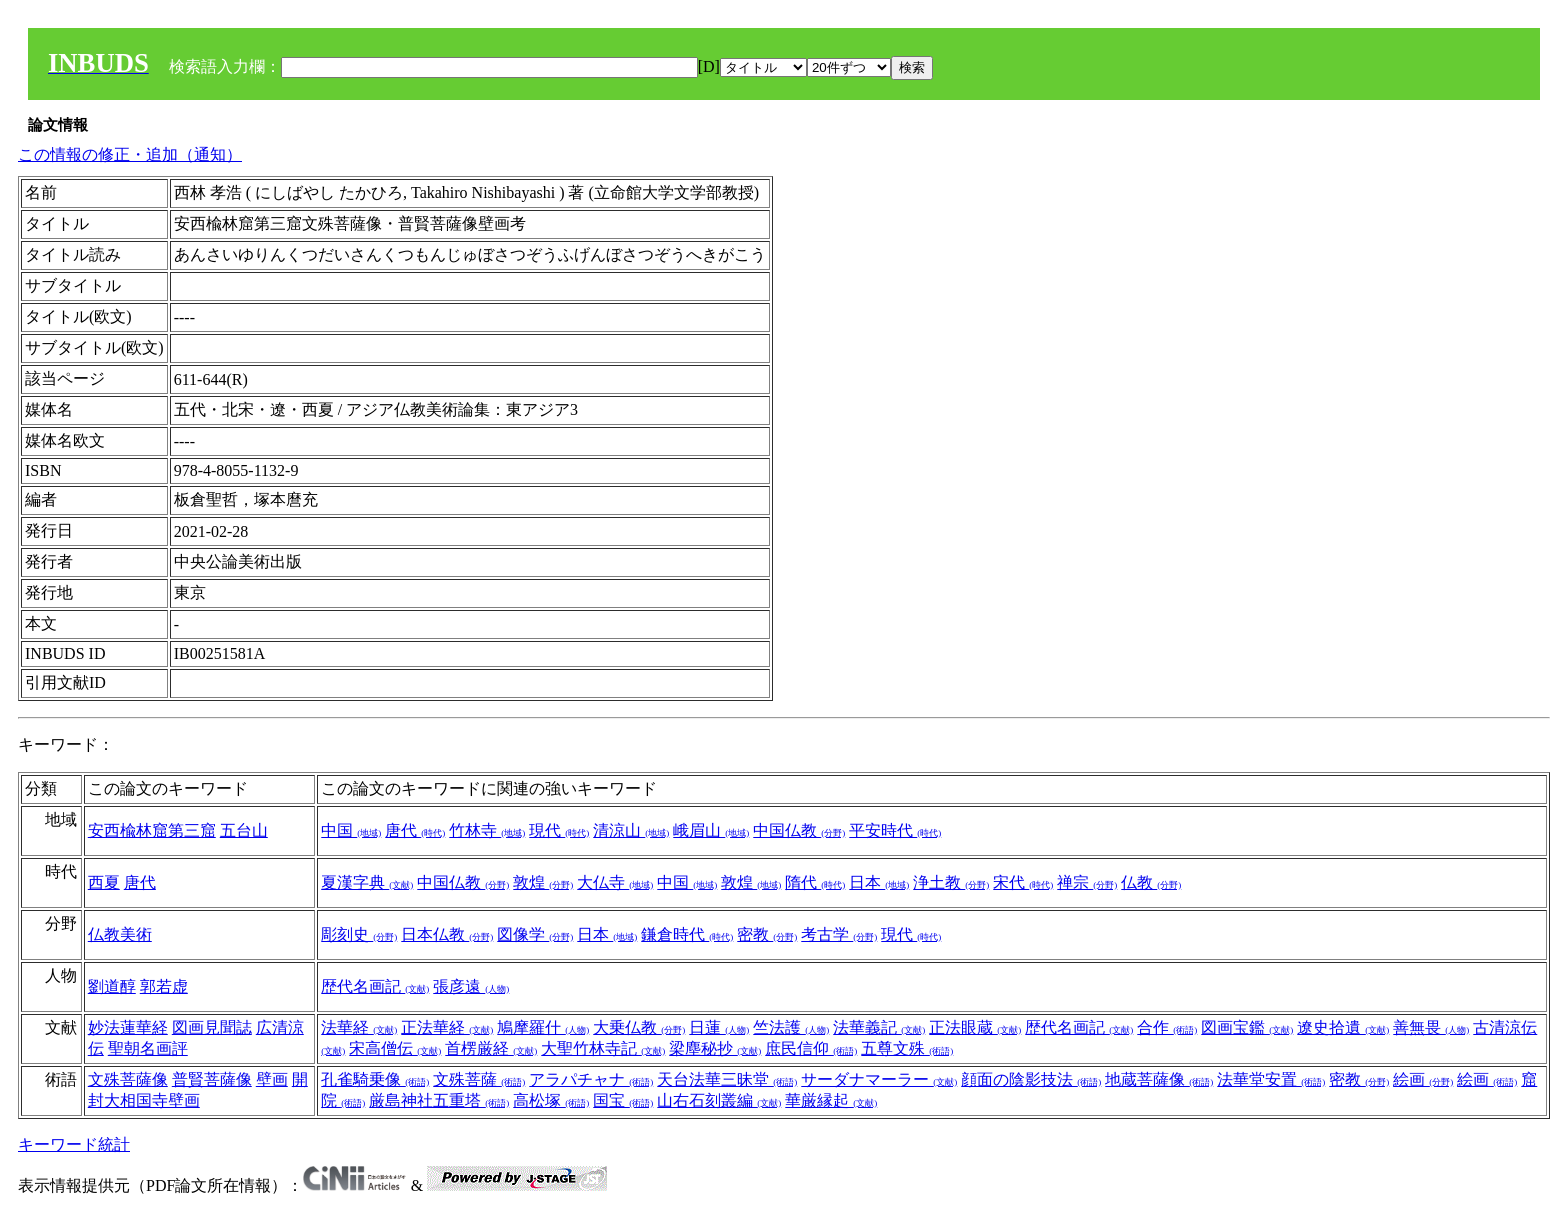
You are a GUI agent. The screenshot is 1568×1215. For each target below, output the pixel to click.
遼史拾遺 (1343, 1027)
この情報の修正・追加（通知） (130, 154)
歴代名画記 (375, 986)
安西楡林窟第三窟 (152, 830)
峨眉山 (711, 830)
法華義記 (879, 1027)
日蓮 (719, 1027)
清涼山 (631, 830)
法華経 (359, 1027)
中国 (351, 830)
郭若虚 (164, 986)
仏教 (1151, 882)
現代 (559, 830)
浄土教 (951, 882)
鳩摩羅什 (543, 1027)
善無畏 (1431, 1027)
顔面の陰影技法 (1031, 1079)
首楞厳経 (491, 1048)
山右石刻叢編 (719, 1100)
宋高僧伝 (395, 1048)
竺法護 (791, 1027)
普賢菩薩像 (212, 1079)
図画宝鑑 (1247, 1027)
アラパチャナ (591, 1079)
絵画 (1423, 1079)
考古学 (839, 934)
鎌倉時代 (687, 934)
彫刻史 (359, 934)
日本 (879, 882)
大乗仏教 (639, 1027)
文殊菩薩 (479, 1079)
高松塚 (551, 1100)
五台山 (244, 830)
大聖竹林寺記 (603, 1048)
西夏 (104, 882)
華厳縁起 (831, 1100)
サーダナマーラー (879, 1079)
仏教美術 (120, 934)
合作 (1167, 1027)
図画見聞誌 (212, 1027)
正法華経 (447, 1027)
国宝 (623, 1100)
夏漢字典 (367, 882)
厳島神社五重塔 (439, 1100)
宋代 (1023, 882)
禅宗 (1087, 882)
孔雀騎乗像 (375, 1079)
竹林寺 (487, 830)
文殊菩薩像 (128, 1079)
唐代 (415, 830)
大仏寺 (615, 882)
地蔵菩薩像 (1159, 1079)
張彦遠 (471, 986)
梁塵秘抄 (715, 1048)
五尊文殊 (907, 1048)
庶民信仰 (811, 1048)
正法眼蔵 (975, 1027)
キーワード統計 (74, 1144)
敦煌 (543, 882)
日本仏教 (447, 934)
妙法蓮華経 (128, 1027)
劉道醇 (112, 986)
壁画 (272, 1079)
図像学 (535, 934)
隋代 (815, 882)
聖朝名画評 (148, 1048)
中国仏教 (799, 830)
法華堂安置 (1271, 1079)
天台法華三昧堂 (727, 1079)
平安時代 (895, 830)
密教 (767, 934)
